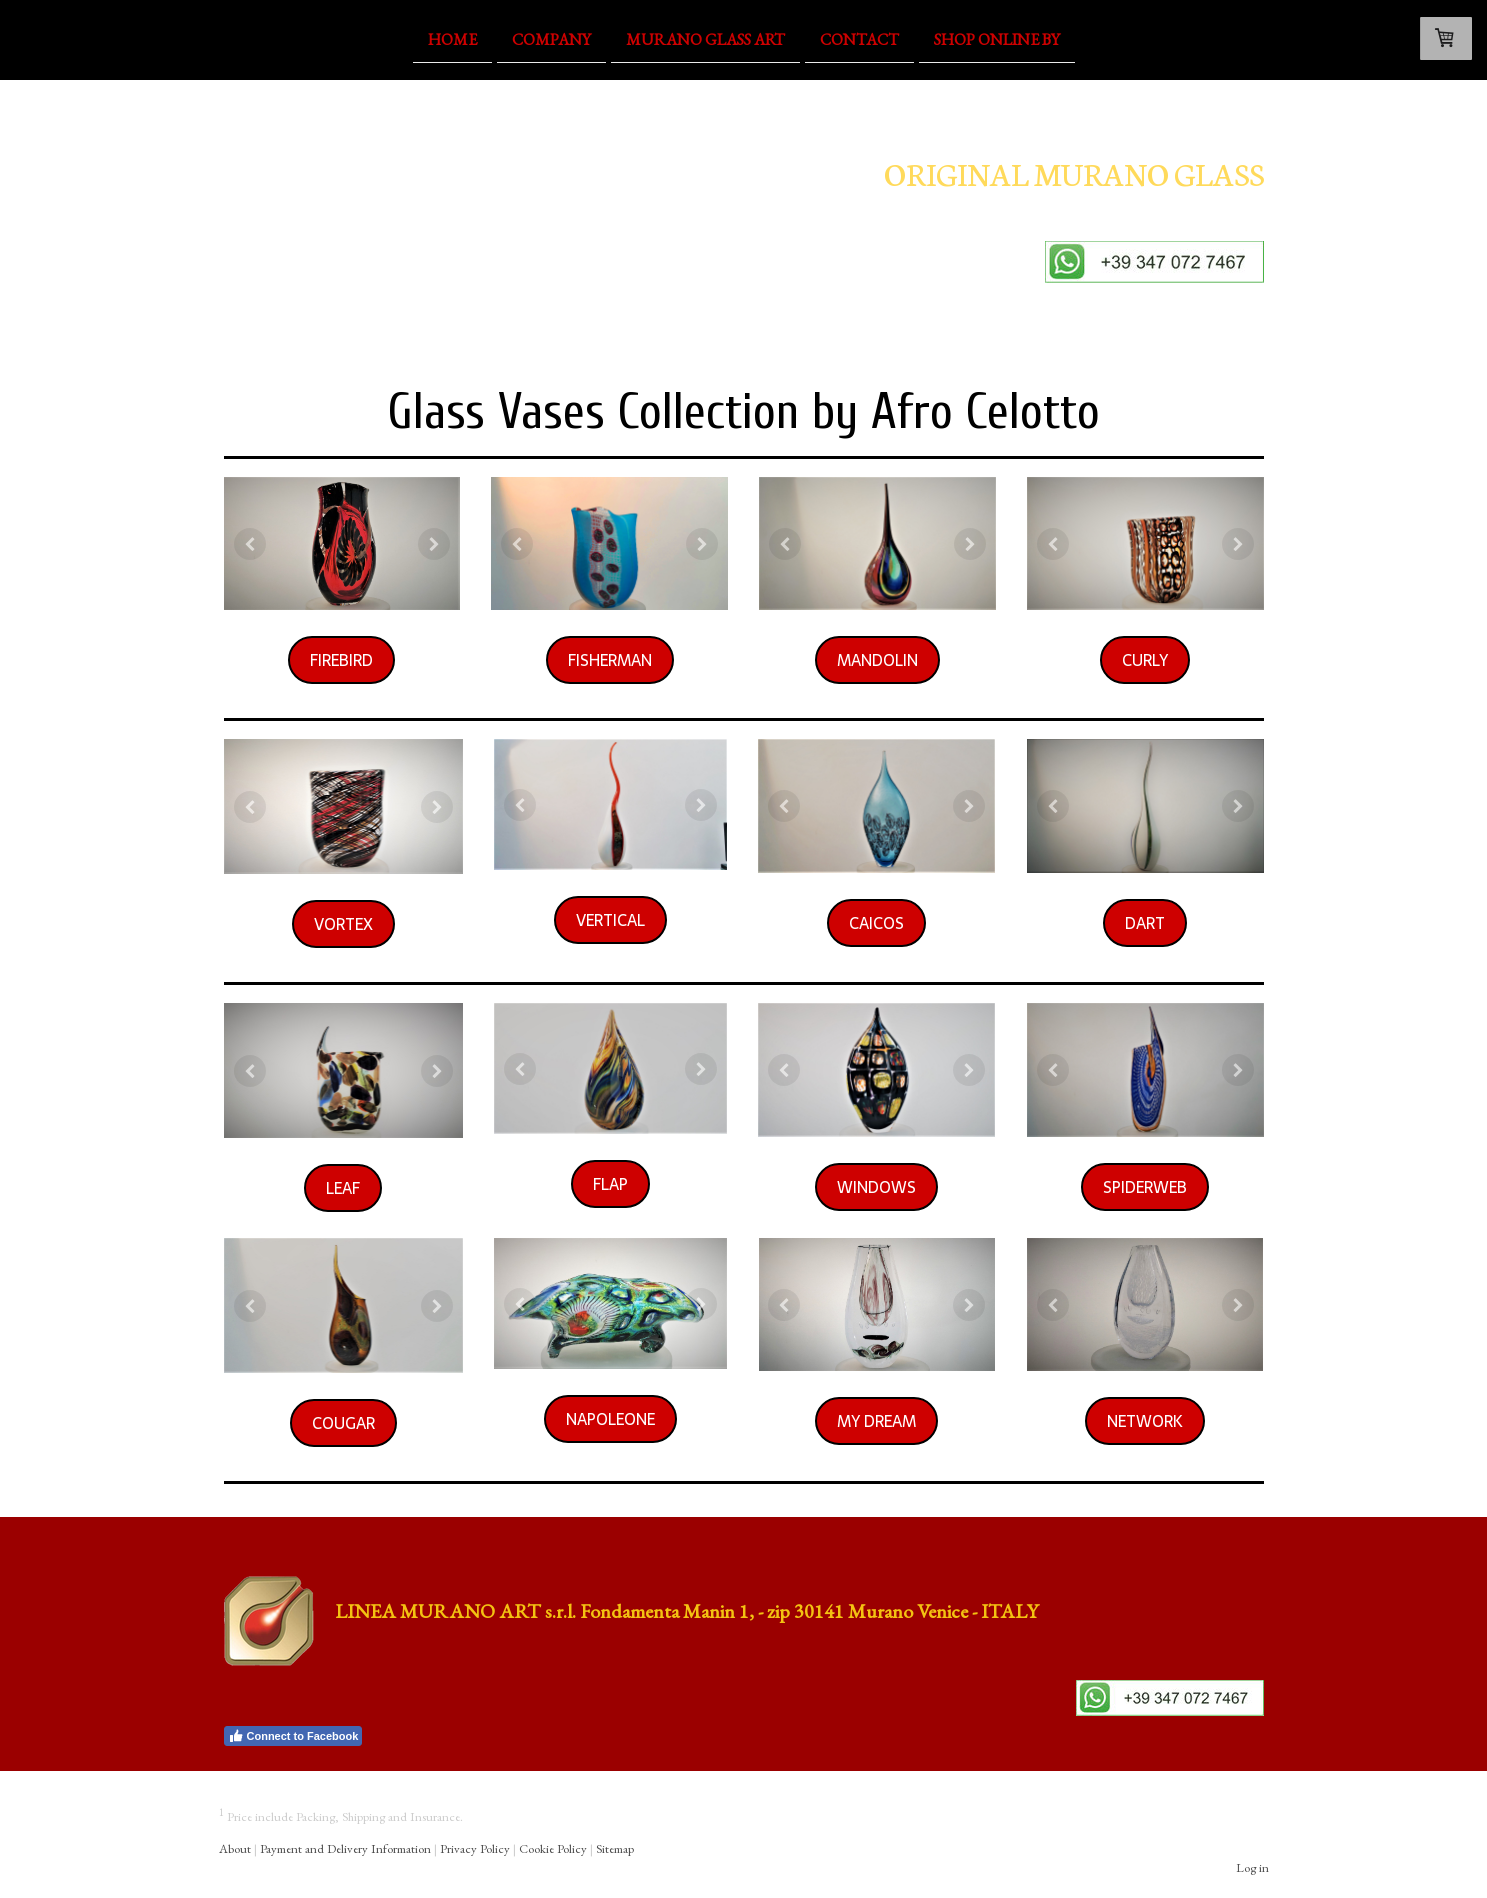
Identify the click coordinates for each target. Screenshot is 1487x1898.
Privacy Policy (475, 1848)
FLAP (610, 1184)
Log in (1252, 1867)
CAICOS (876, 923)
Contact (859, 38)
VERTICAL (610, 920)
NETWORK (1145, 1421)
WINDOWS (876, 1187)
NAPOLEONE (610, 1419)
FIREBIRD (341, 660)
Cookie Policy (553, 1848)
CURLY (1145, 660)
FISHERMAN (610, 660)
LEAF (343, 1188)
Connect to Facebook (293, 1736)
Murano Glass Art (705, 38)
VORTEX (343, 924)
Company (551, 38)
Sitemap (615, 1848)
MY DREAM (876, 1421)
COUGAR (343, 1423)
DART (1145, 923)
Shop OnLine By (997, 38)
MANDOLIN (877, 660)
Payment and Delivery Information (345, 1848)
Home (452, 38)
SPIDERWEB (1145, 1187)
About (235, 1848)
